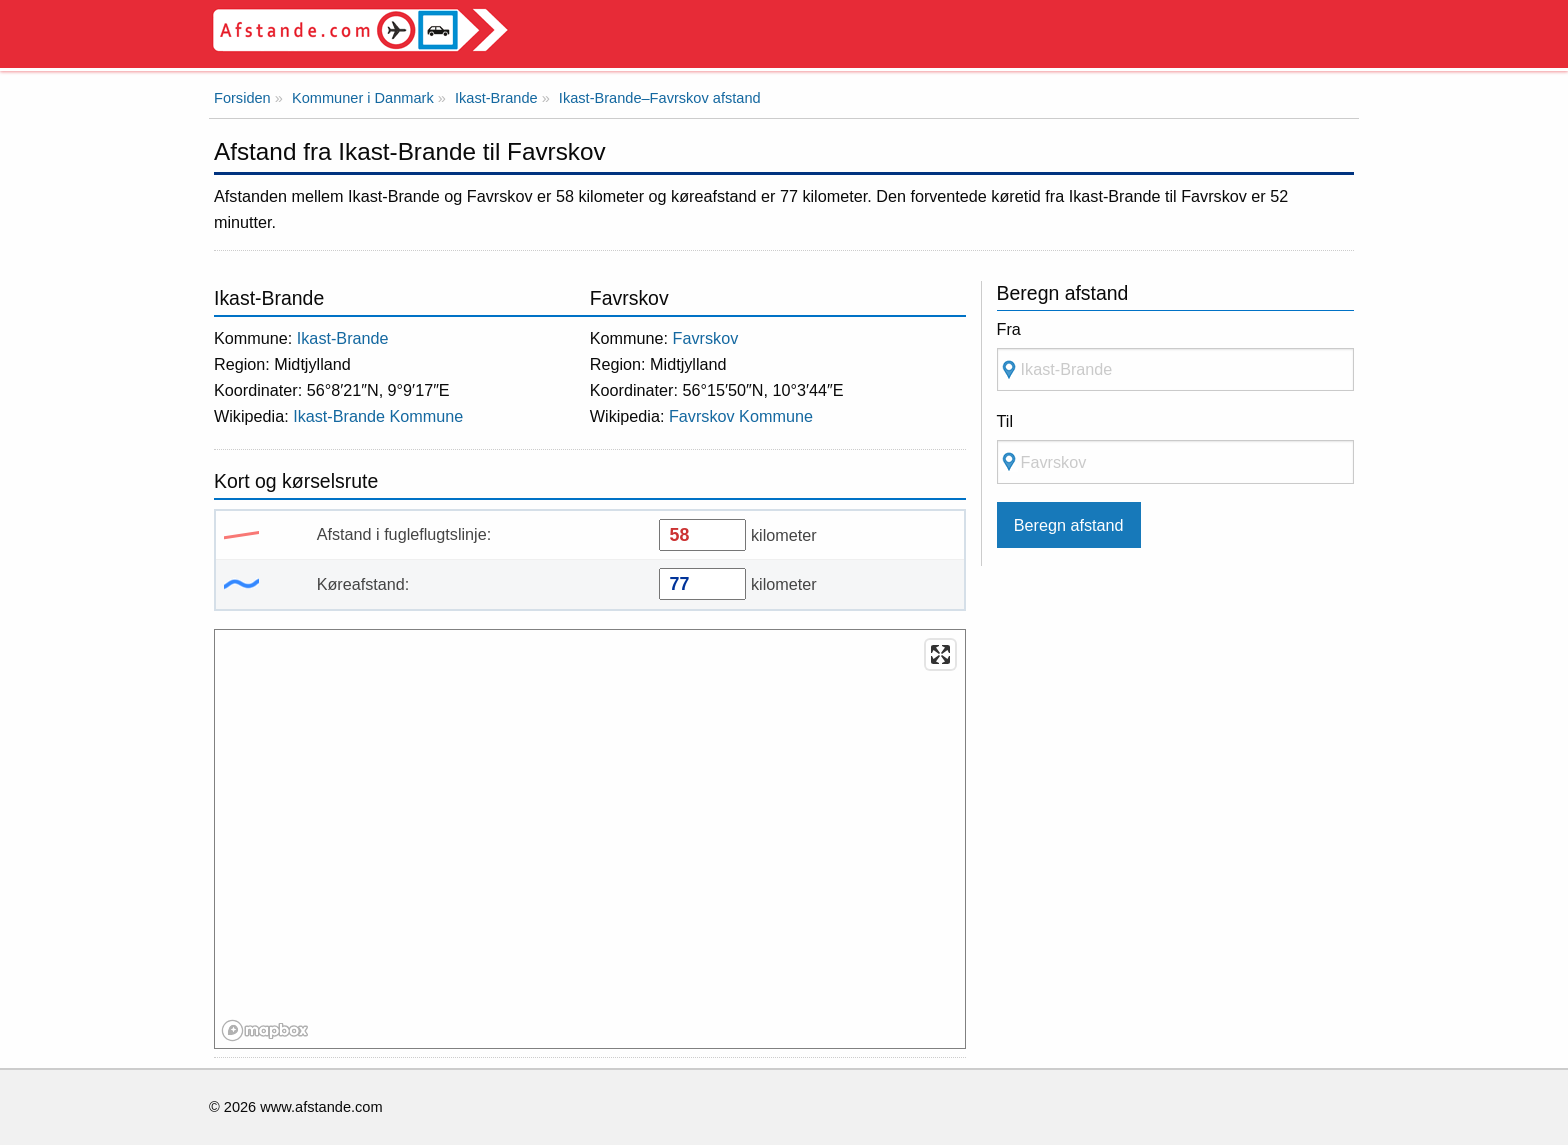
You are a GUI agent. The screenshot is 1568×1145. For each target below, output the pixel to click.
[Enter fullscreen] (940, 654)
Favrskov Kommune (741, 416)
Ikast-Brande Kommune (378, 416)
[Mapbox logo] (265, 1030)
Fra (1009, 329)
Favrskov (706, 338)
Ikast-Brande (343, 338)
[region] (591, 840)
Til (1005, 421)
